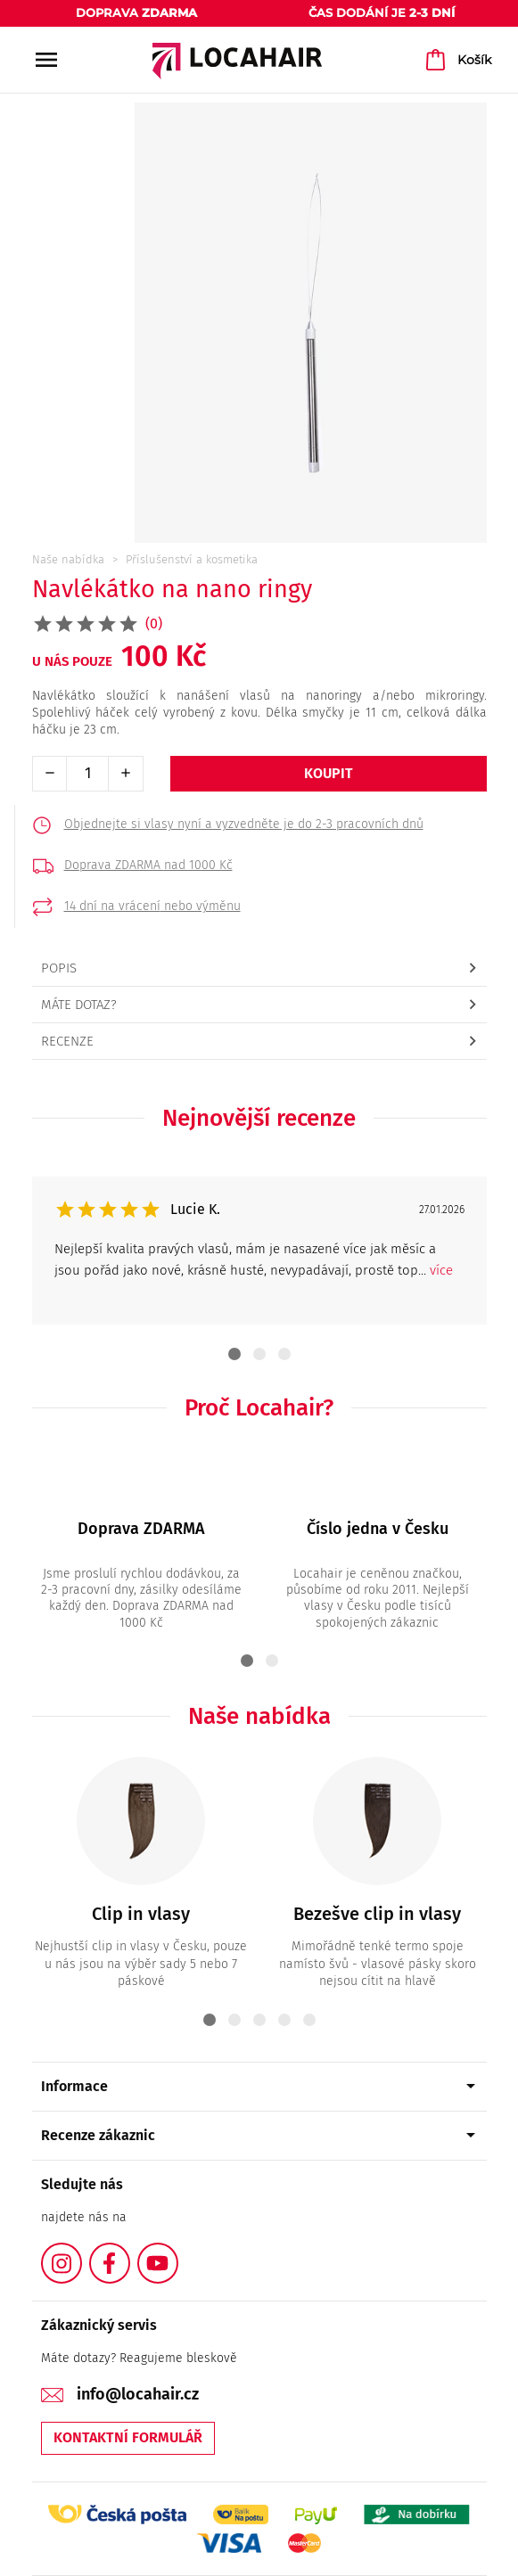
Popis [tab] (59, 968)
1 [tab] (234, 1354)
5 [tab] (309, 2020)
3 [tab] (284, 1354)
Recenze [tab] (67, 1041)
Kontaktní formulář (127, 2437)
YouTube (177, 2252)
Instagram (81, 2252)
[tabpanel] (259, 1251)
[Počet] (87, 774)
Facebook (129, 2252)
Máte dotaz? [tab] (79, 1005)
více (441, 1270)
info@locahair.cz (138, 2394)
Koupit (328, 773)
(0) (153, 623)
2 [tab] (259, 1354)
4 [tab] (284, 2020)
